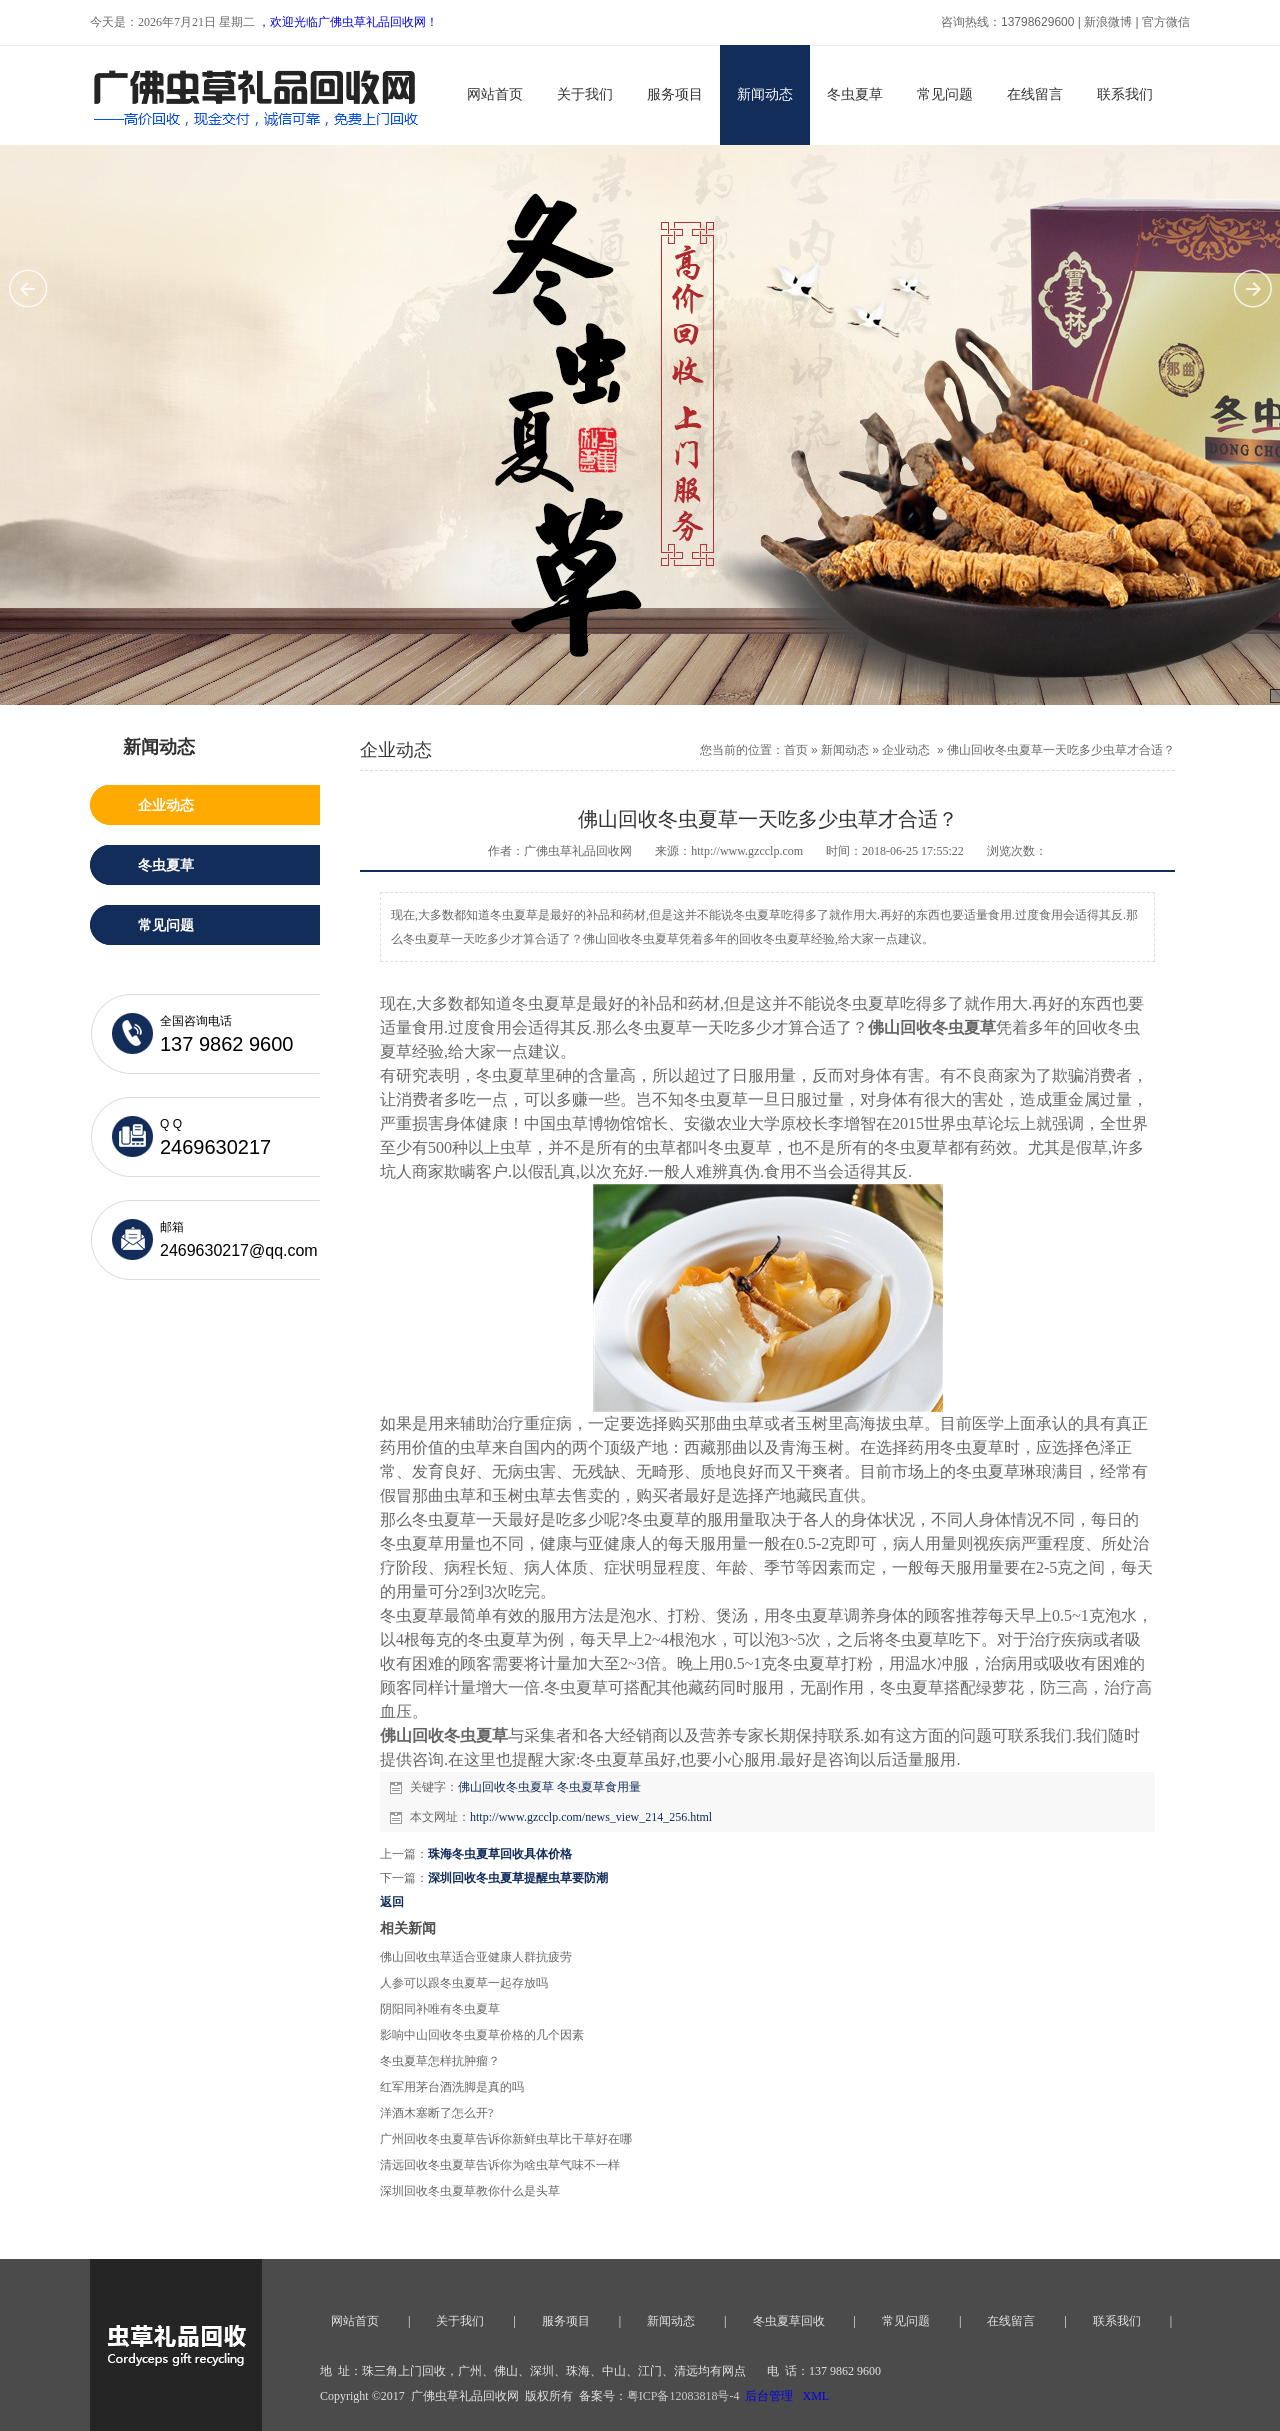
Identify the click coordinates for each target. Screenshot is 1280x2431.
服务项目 (675, 94)
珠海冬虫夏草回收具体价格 (500, 1854)
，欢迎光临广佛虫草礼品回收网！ (348, 22)
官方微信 (1166, 22)
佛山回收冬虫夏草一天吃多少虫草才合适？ (1061, 750)
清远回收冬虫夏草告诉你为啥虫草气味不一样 (500, 2165)
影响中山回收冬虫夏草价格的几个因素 (482, 2035)
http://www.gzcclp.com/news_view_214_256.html (591, 1817)
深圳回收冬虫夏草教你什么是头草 (470, 2191)
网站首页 (495, 94)
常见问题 (945, 94)
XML (815, 2396)
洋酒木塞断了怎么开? (436, 2113)
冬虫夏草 (855, 94)
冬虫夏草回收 (789, 2321)
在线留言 (1035, 94)
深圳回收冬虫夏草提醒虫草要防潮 (518, 1878)
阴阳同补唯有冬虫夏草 (440, 2009)
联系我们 (1125, 94)
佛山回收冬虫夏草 (506, 1787)
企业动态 (906, 750)
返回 (392, 1902)
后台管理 (769, 2396)
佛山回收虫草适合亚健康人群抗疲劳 (476, 1957)
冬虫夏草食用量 (599, 1787)
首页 (796, 750)
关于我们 (585, 94)
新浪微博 (1108, 22)
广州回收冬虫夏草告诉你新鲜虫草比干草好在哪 (506, 2139)
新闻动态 (765, 94)
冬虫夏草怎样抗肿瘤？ (440, 2061)
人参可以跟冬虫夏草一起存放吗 (464, 1983)
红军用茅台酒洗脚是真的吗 (452, 2087)
